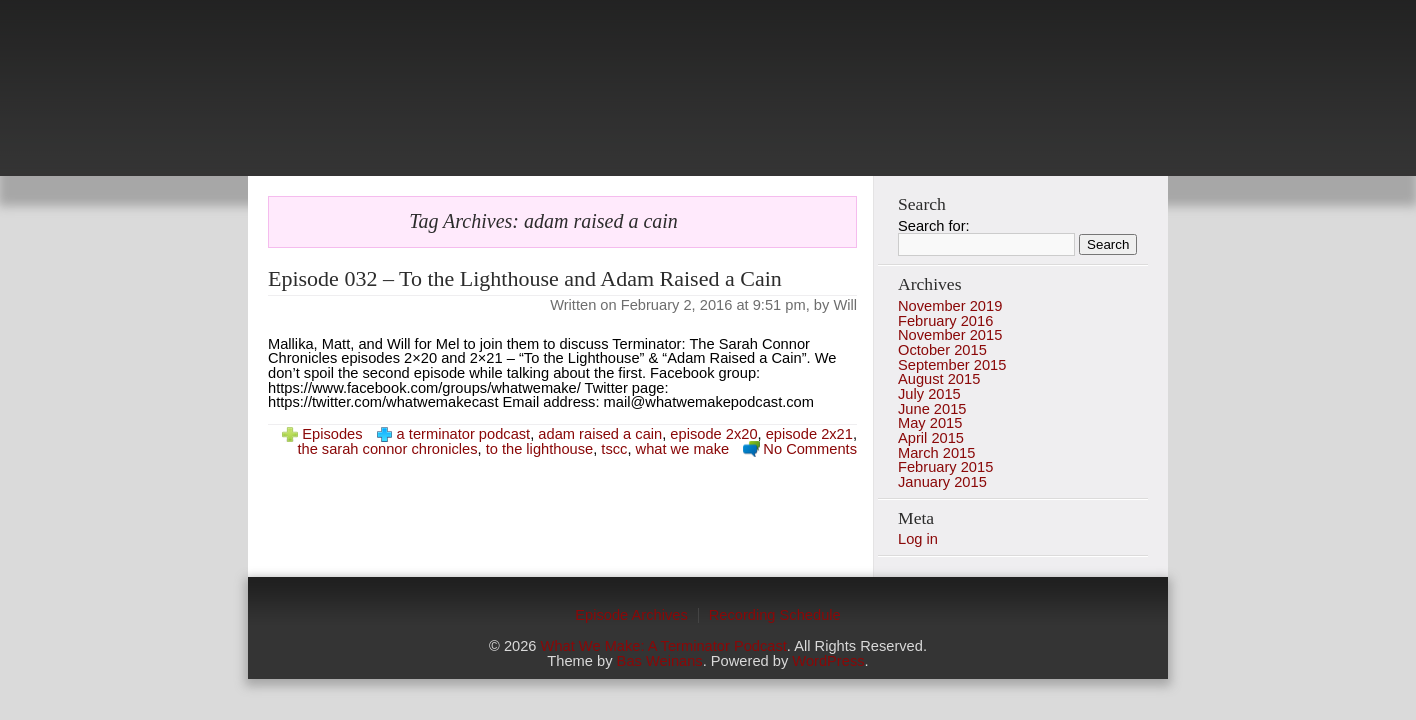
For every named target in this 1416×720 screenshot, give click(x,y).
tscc (614, 449)
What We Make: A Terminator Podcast (664, 646)
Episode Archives (631, 615)
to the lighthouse (540, 449)
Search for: (934, 226)
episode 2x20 (713, 434)
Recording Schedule (775, 615)
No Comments (810, 449)
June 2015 (932, 409)
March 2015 (936, 453)
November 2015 (950, 335)
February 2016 (945, 321)
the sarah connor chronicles (387, 449)
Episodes (332, 434)
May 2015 (930, 423)
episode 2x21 (809, 434)
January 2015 (942, 482)
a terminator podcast (464, 434)
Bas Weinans (660, 661)
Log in (918, 539)
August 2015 (939, 379)
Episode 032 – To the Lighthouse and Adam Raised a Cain (525, 278)
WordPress (828, 661)
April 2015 (931, 438)
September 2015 (952, 365)
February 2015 (945, 467)
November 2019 (950, 306)
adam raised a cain (600, 434)
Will (845, 305)
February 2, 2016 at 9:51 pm (713, 305)
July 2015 (929, 394)
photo (708, 100)
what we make (683, 449)
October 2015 (942, 350)
